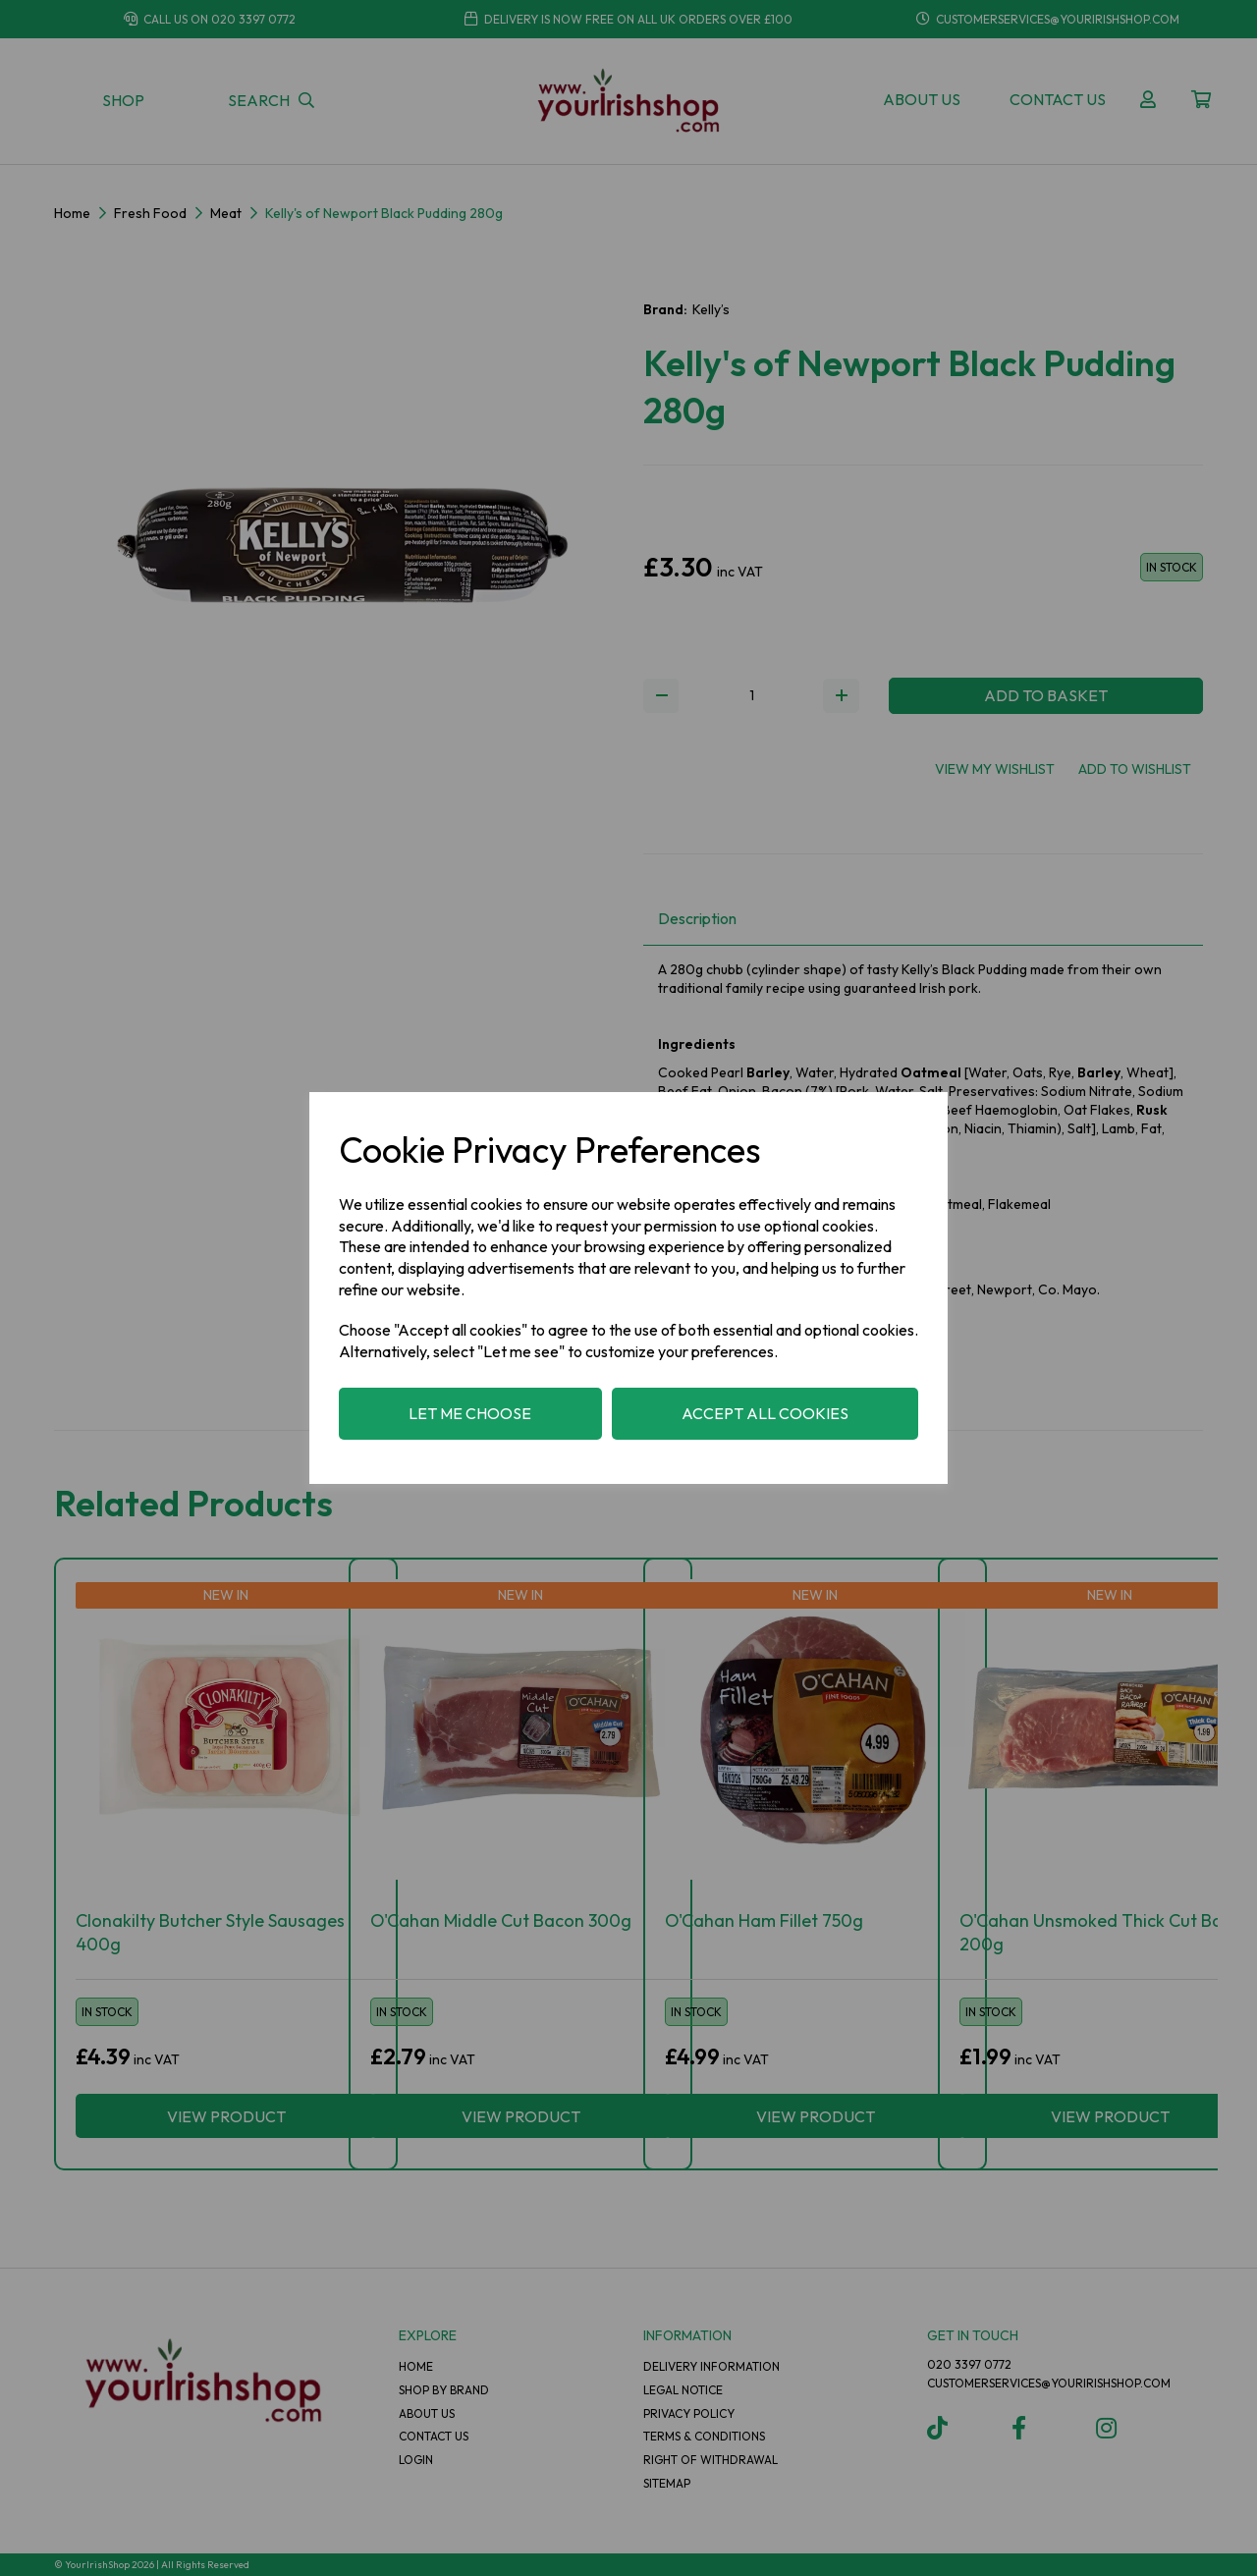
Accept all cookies (765, 1413)
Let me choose (470, 1413)
